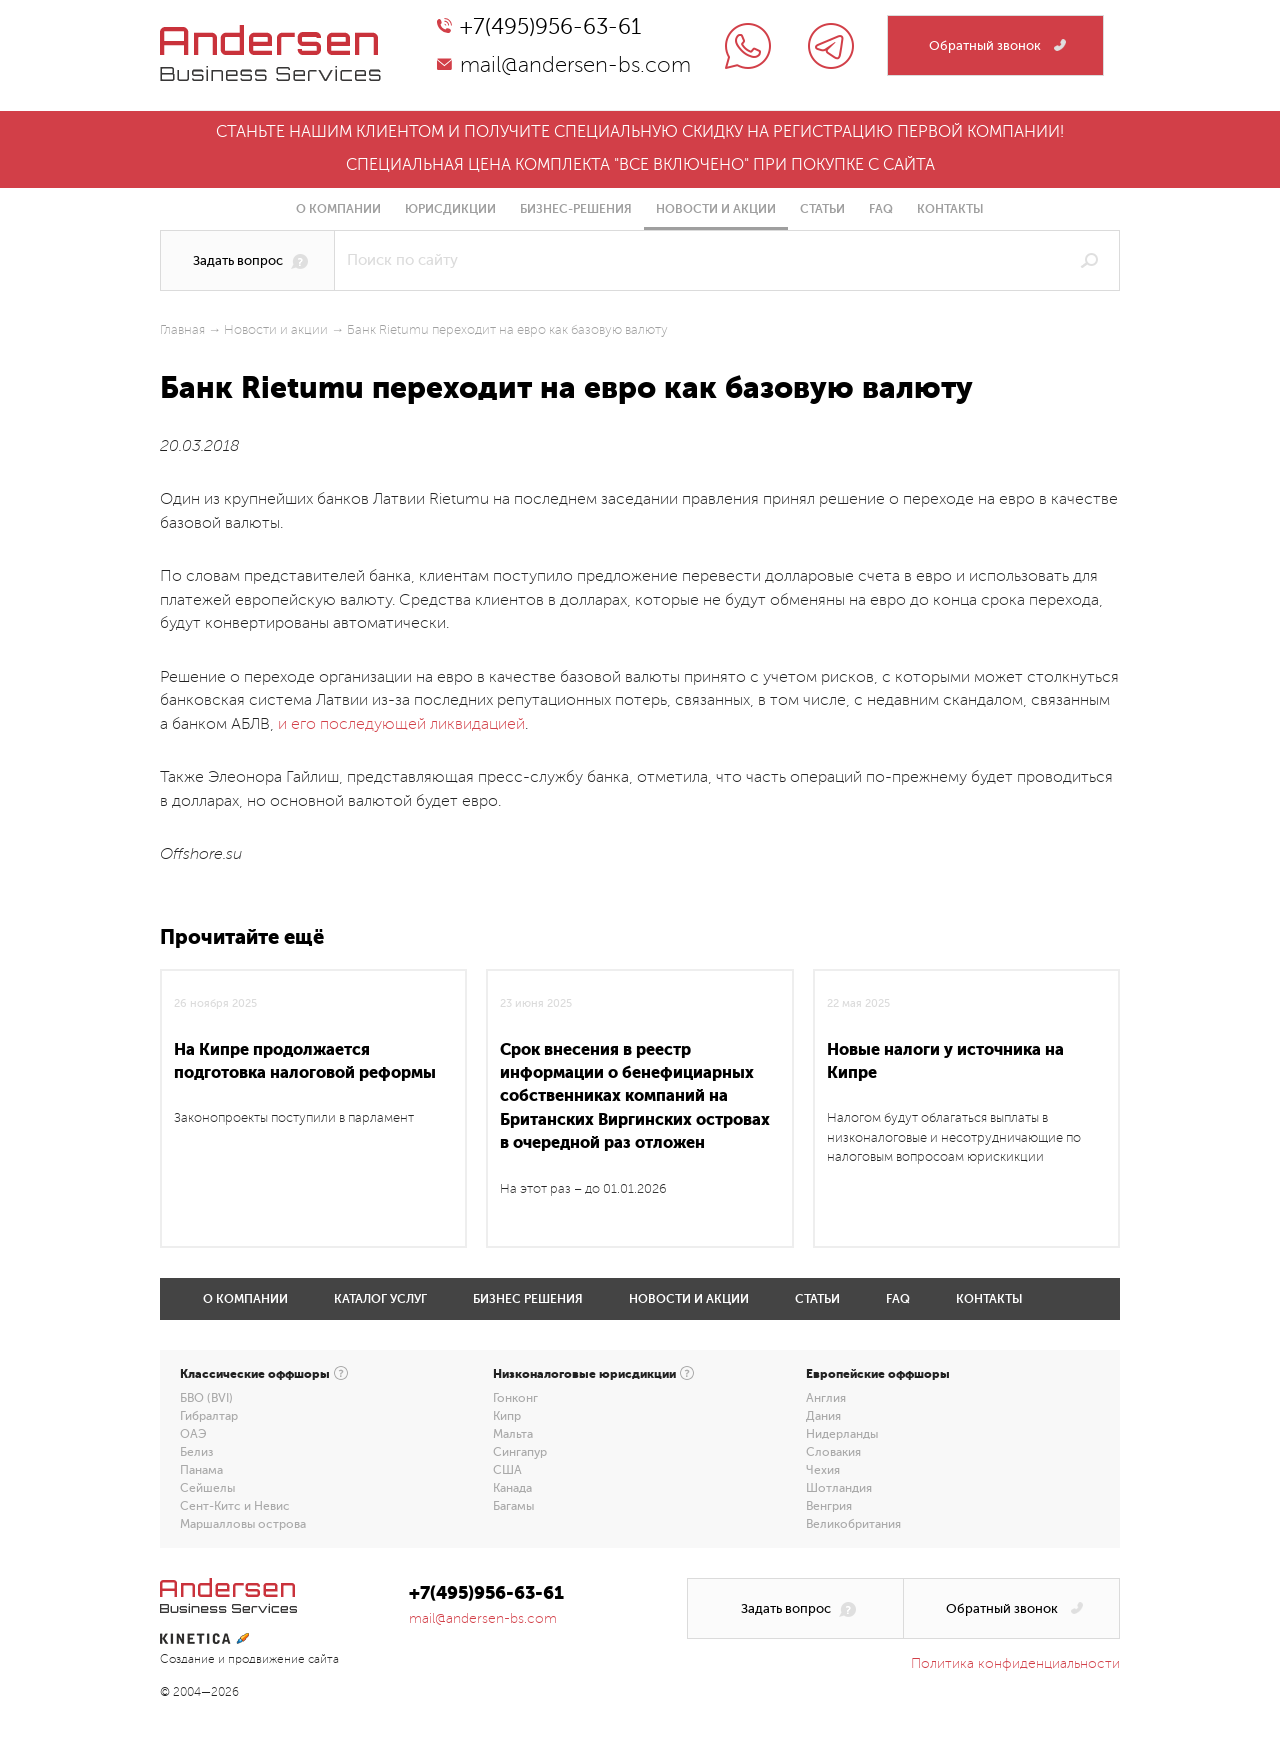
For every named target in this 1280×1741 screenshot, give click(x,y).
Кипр (507, 1416)
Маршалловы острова (243, 1524)
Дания (823, 1416)
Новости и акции (716, 209)
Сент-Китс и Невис (235, 1506)
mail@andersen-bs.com (575, 65)
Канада (512, 1488)
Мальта (513, 1434)
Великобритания (853, 1524)
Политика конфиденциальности (1015, 1663)
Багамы (513, 1506)
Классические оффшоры (255, 1374)
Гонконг (515, 1398)
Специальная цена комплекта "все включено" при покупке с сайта (640, 165)
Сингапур (520, 1452)
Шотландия (839, 1488)
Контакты (950, 209)
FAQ (881, 209)
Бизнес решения (528, 1299)
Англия (826, 1398)
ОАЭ (193, 1434)
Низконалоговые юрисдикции (584, 1374)
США (507, 1470)
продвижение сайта (283, 1659)
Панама (201, 1470)
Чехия (823, 1470)
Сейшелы (207, 1488)
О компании (338, 209)
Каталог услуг (380, 1299)
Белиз (196, 1452)
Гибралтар (209, 1416)
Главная (182, 330)
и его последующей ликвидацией (401, 724)
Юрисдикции (450, 209)
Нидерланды (842, 1434)
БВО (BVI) (206, 1398)
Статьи (822, 209)
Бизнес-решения (576, 209)
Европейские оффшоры (878, 1374)
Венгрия (829, 1506)
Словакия (833, 1452)
